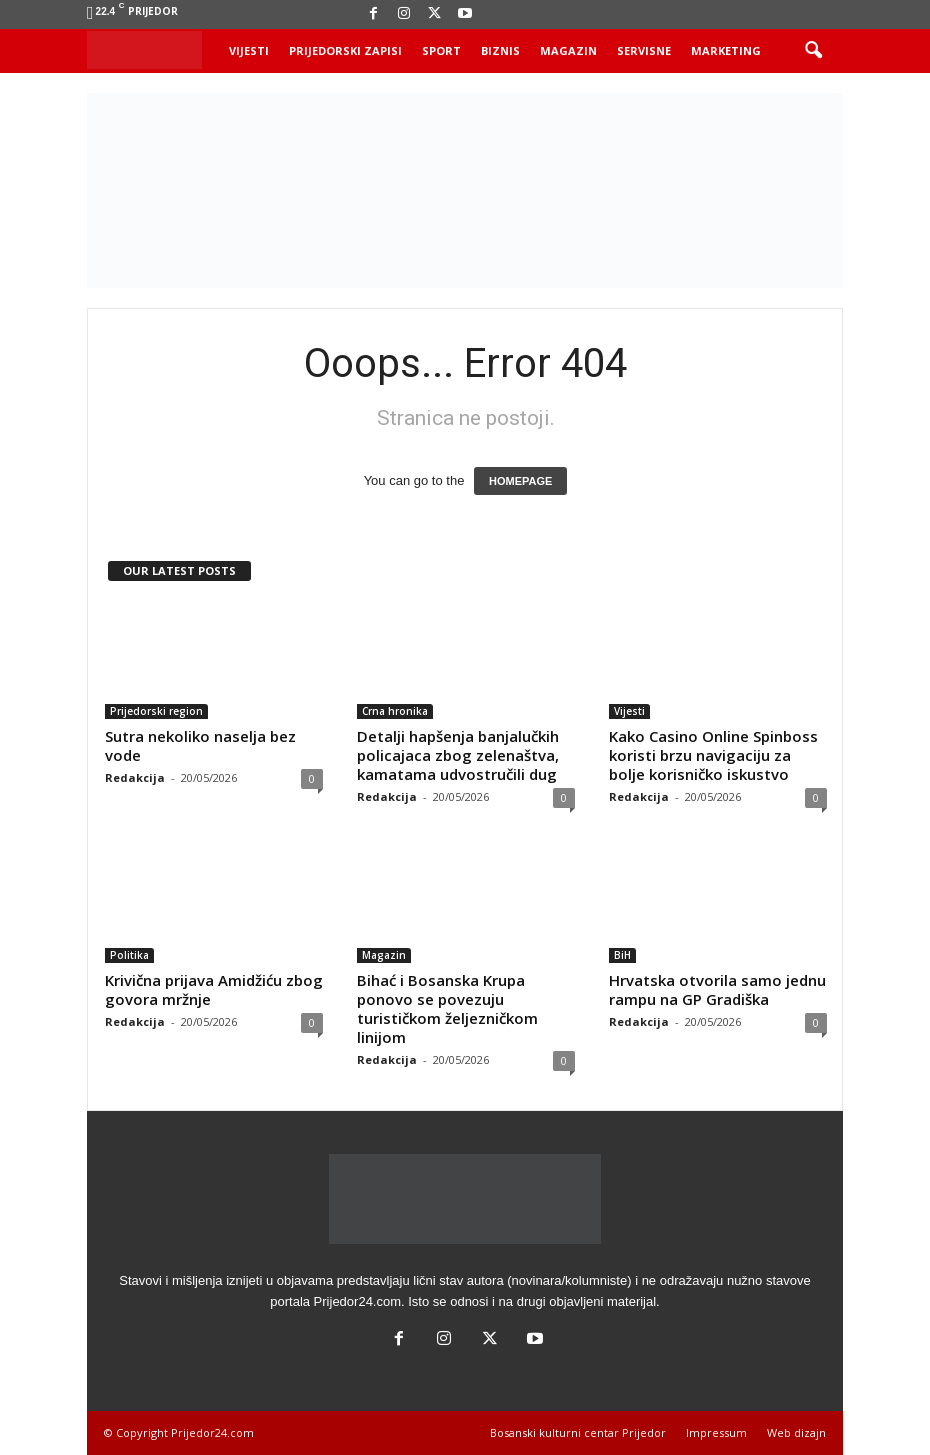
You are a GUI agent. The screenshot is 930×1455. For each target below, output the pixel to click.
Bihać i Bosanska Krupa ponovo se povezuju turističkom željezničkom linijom (447, 1008)
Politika (129, 955)
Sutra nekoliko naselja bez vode (200, 745)
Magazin (568, 50)
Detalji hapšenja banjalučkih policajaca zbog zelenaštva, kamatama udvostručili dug (458, 755)
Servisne (644, 50)
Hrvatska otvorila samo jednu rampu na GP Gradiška (717, 989)
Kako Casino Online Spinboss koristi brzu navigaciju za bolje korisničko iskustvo (713, 755)
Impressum (716, 1432)
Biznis (500, 50)
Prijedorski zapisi (345, 50)
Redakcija (135, 777)
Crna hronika (395, 711)
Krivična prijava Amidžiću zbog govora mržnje (214, 989)
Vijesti (249, 50)
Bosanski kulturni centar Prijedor (578, 1432)
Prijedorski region (156, 711)
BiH (622, 955)
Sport (441, 50)
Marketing (726, 50)
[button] (813, 51)
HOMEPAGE (520, 481)
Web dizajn (796, 1432)
